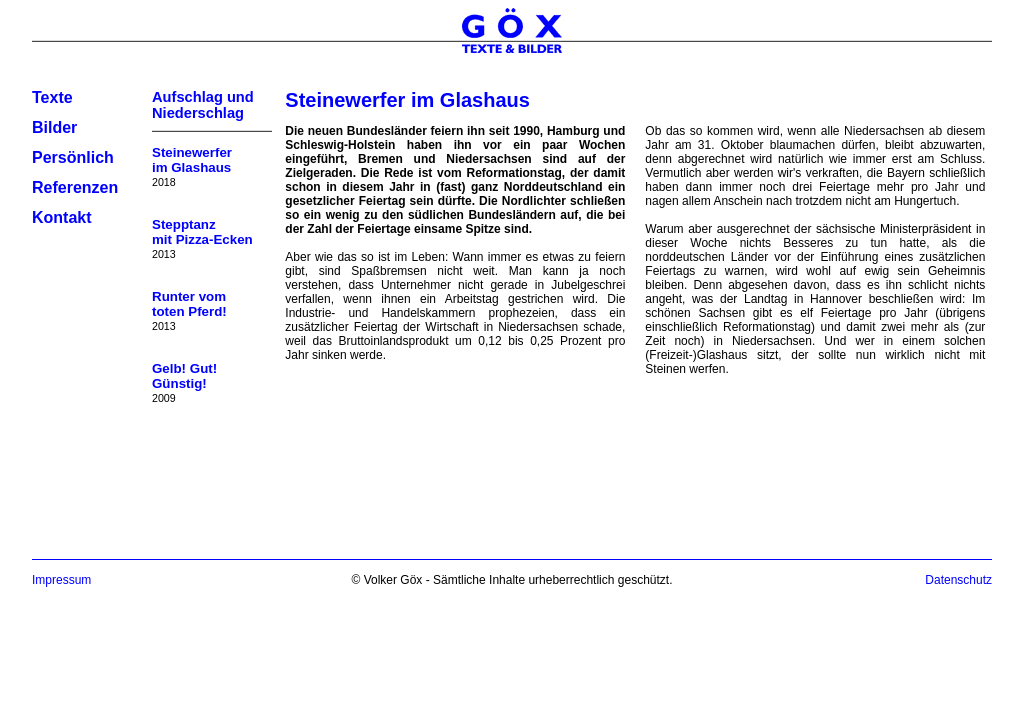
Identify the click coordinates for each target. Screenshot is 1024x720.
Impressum (61, 580)
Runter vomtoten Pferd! (189, 304)
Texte (52, 97)
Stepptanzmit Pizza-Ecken (202, 232)
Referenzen (75, 187)
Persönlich (73, 157)
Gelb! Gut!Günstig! (184, 376)
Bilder (54, 127)
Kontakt (62, 217)
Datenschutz (958, 580)
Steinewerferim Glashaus (192, 160)
